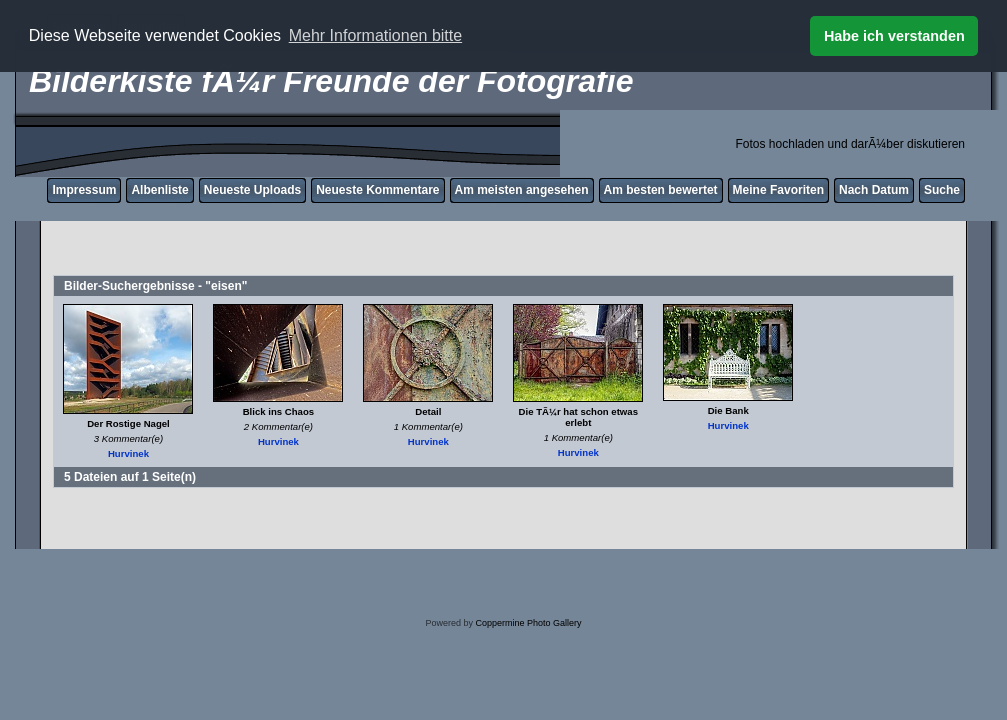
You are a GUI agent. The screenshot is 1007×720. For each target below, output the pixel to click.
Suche (942, 190)
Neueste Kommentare (377, 190)
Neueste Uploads (252, 190)
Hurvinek (128, 453)
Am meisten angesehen (522, 190)
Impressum (84, 190)
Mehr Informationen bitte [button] (375, 35)
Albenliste (159, 190)
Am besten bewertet (661, 190)
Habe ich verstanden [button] (894, 36)
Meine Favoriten (778, 190)
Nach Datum (874, 190)
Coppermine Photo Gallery (528, 623)
